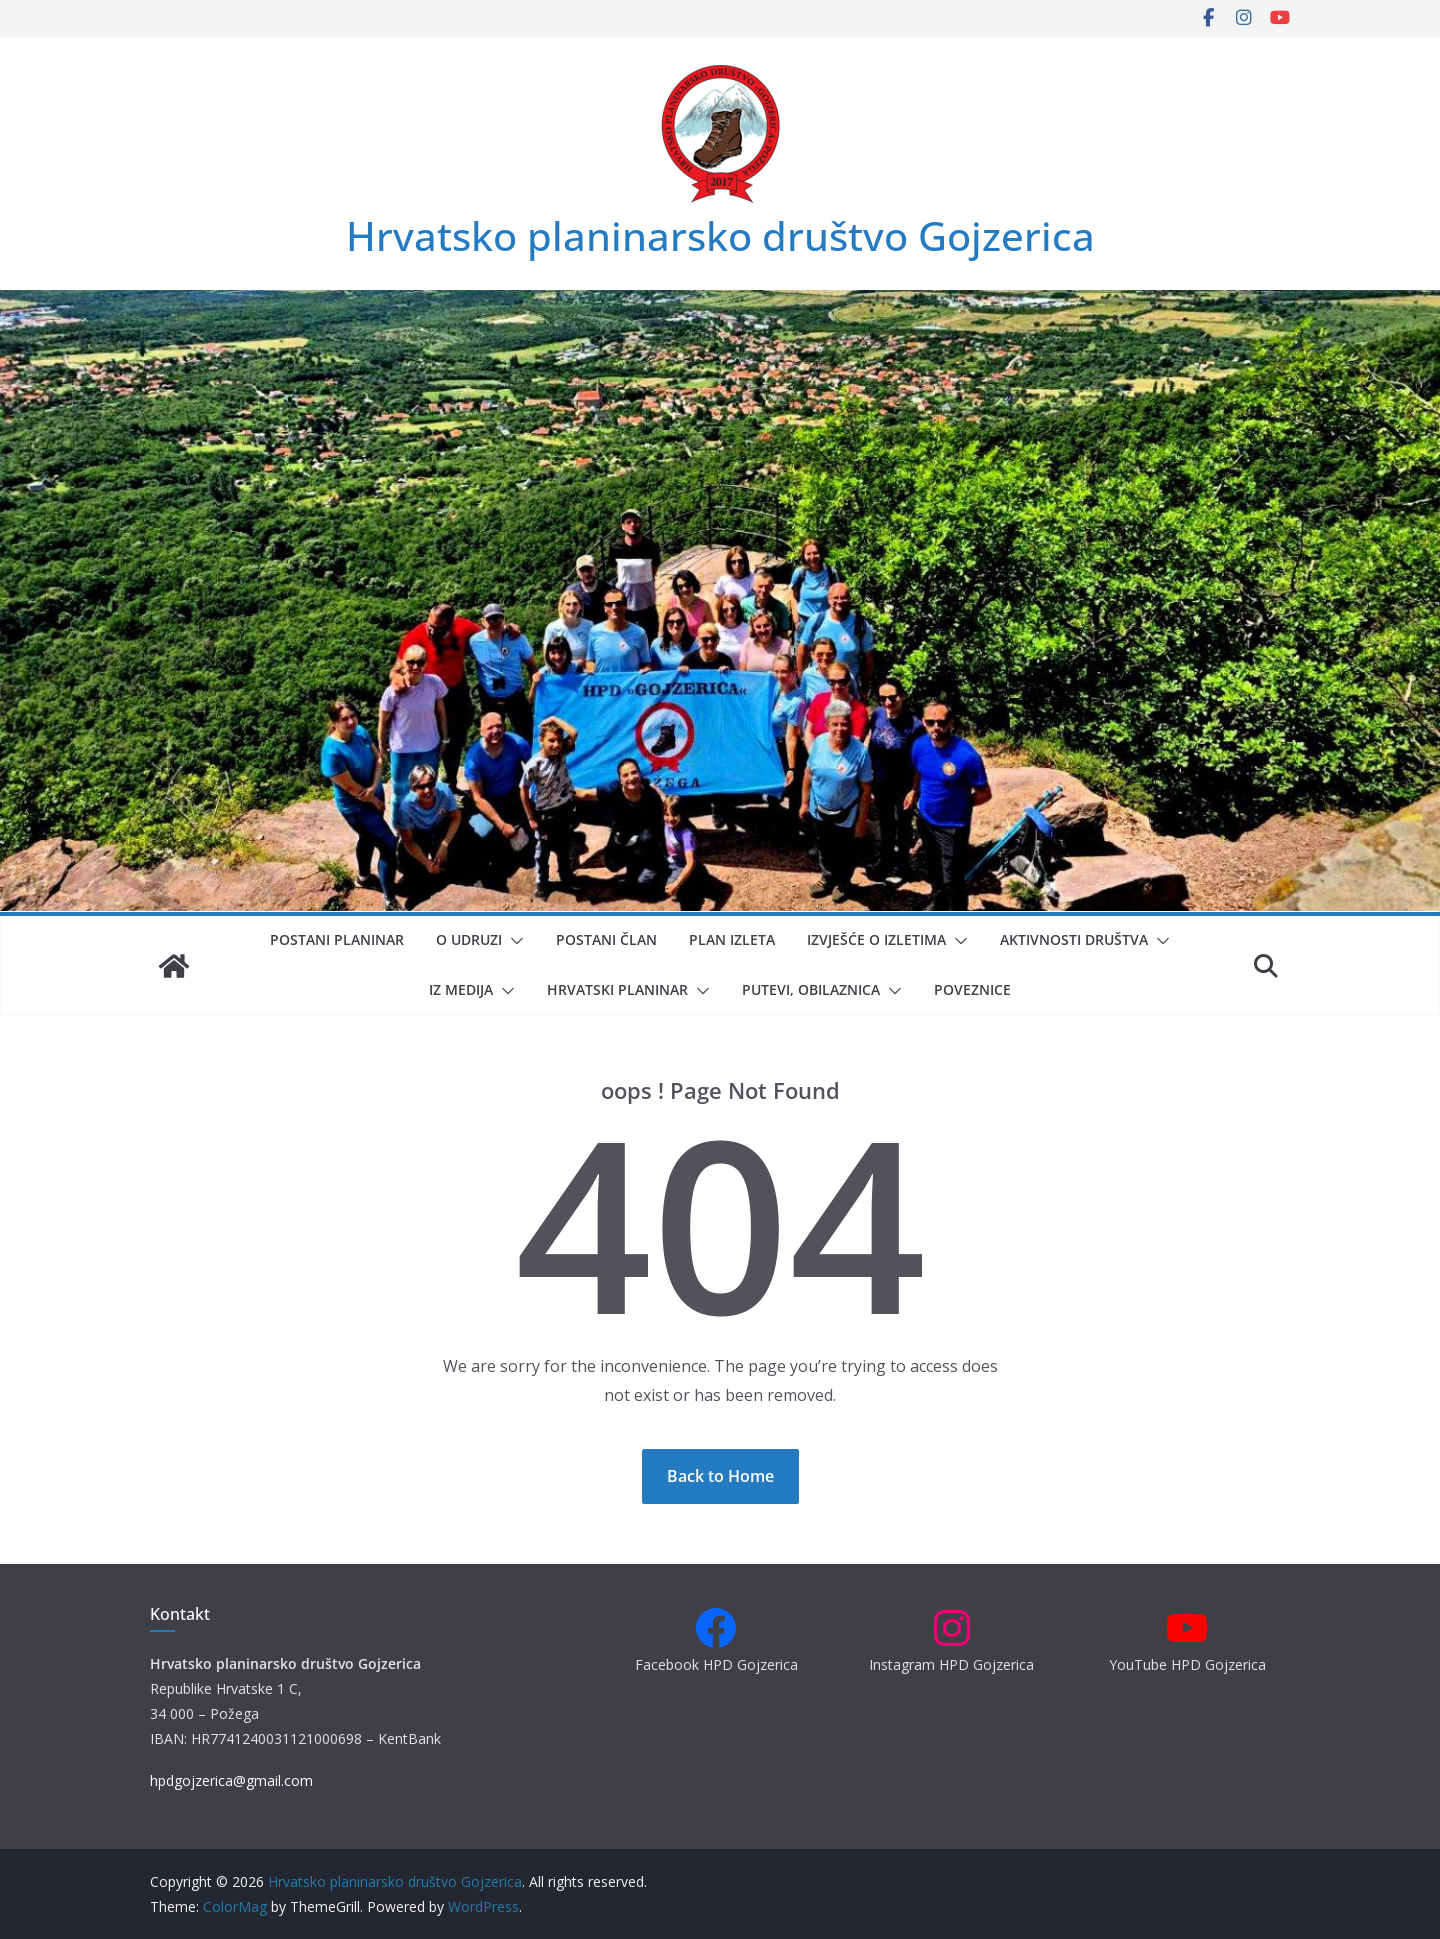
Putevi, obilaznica (811, 989)
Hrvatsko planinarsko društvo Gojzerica (720, 235)
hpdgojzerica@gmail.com (231, 1780)
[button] (513, 941)
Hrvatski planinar (617, 989)
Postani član (606, 939)
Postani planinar (337, 939)
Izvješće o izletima (876, 939)
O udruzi (469, 939)
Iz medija (461, 989)
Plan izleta (732, 939)
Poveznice (972, 989)
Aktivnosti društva (1074, 939)
